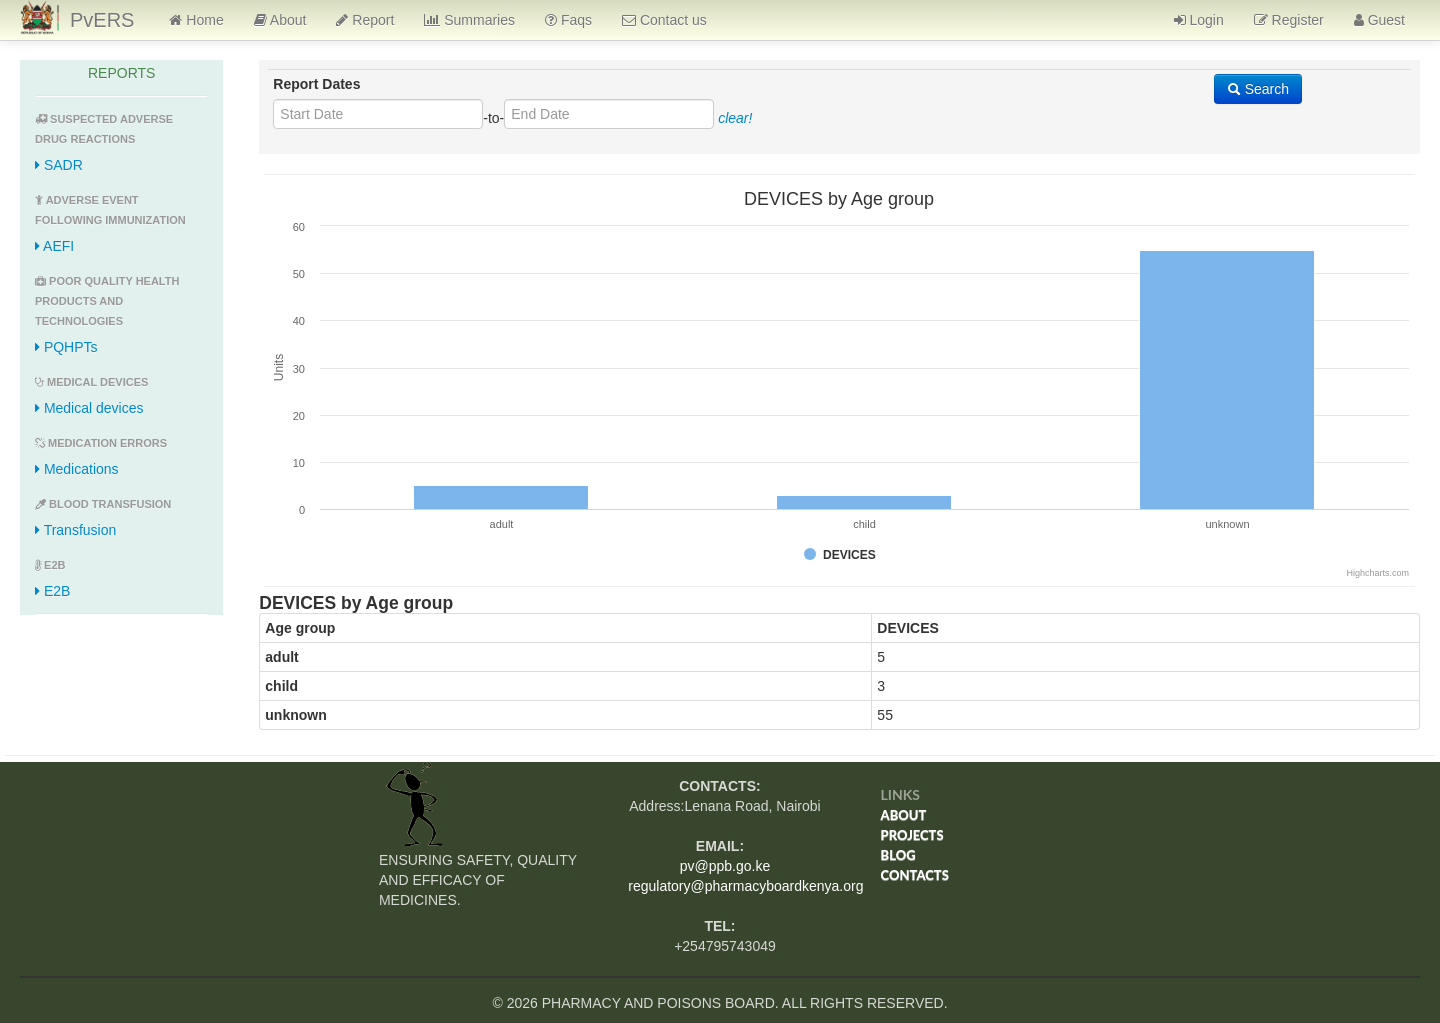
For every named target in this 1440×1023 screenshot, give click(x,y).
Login (1199, 20)
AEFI (54, 246)
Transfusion (75, 530)
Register (1289, 20)
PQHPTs (66, 347)
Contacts (915, 875)
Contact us (664, 20)
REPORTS (121, 73)
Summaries (469, 20)
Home (196, 20)
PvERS (102, 20)
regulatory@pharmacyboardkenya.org (745, 886)
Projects (912, 835)
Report (365, 20)
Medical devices (89, 408)
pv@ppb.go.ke (725, 866)
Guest (1379, 20)
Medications (77, 469)
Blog (898, 855)
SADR (59, 165)
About (280, 20)
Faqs (568, 20)
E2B (52, 591)
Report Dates (316, 84)
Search (1258, 89)
